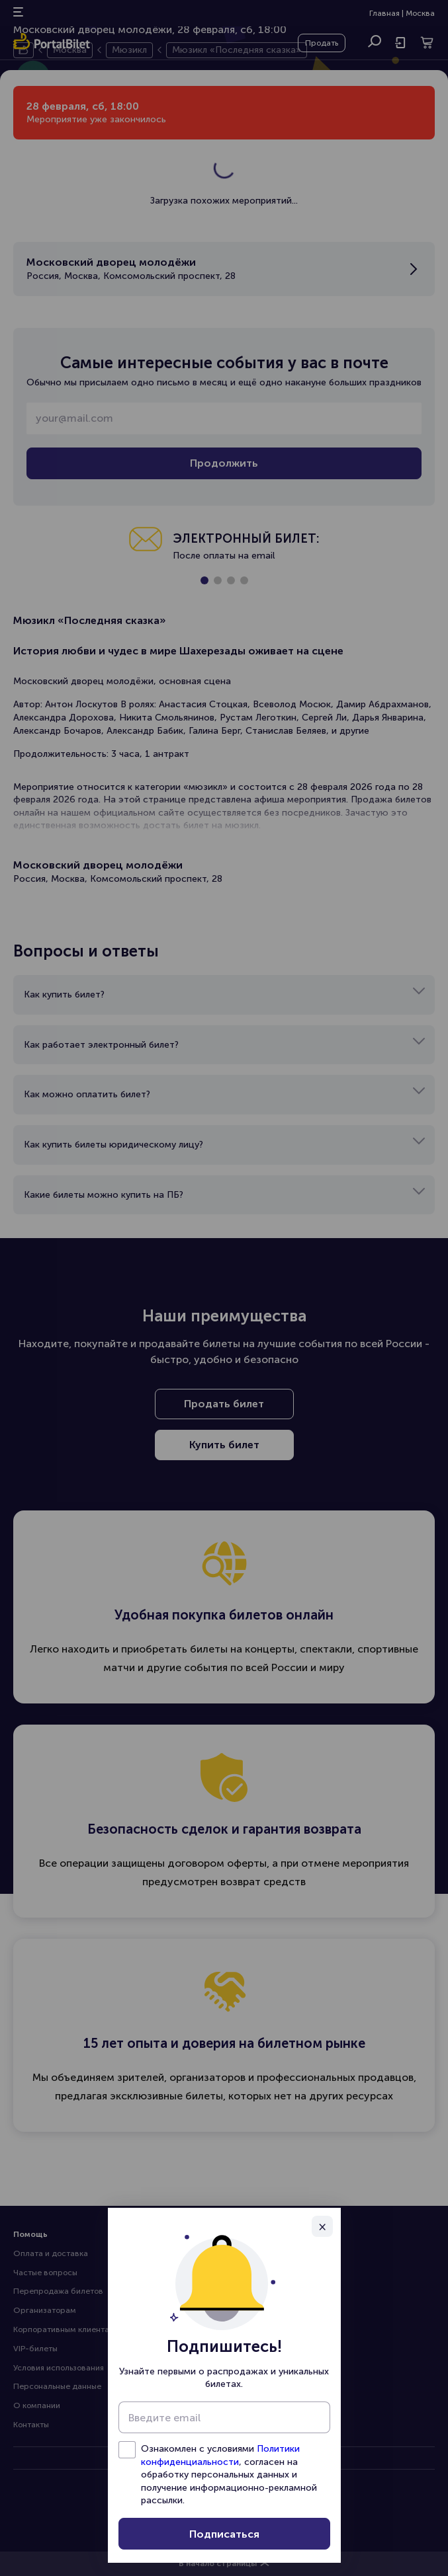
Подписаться (224, 2534)
